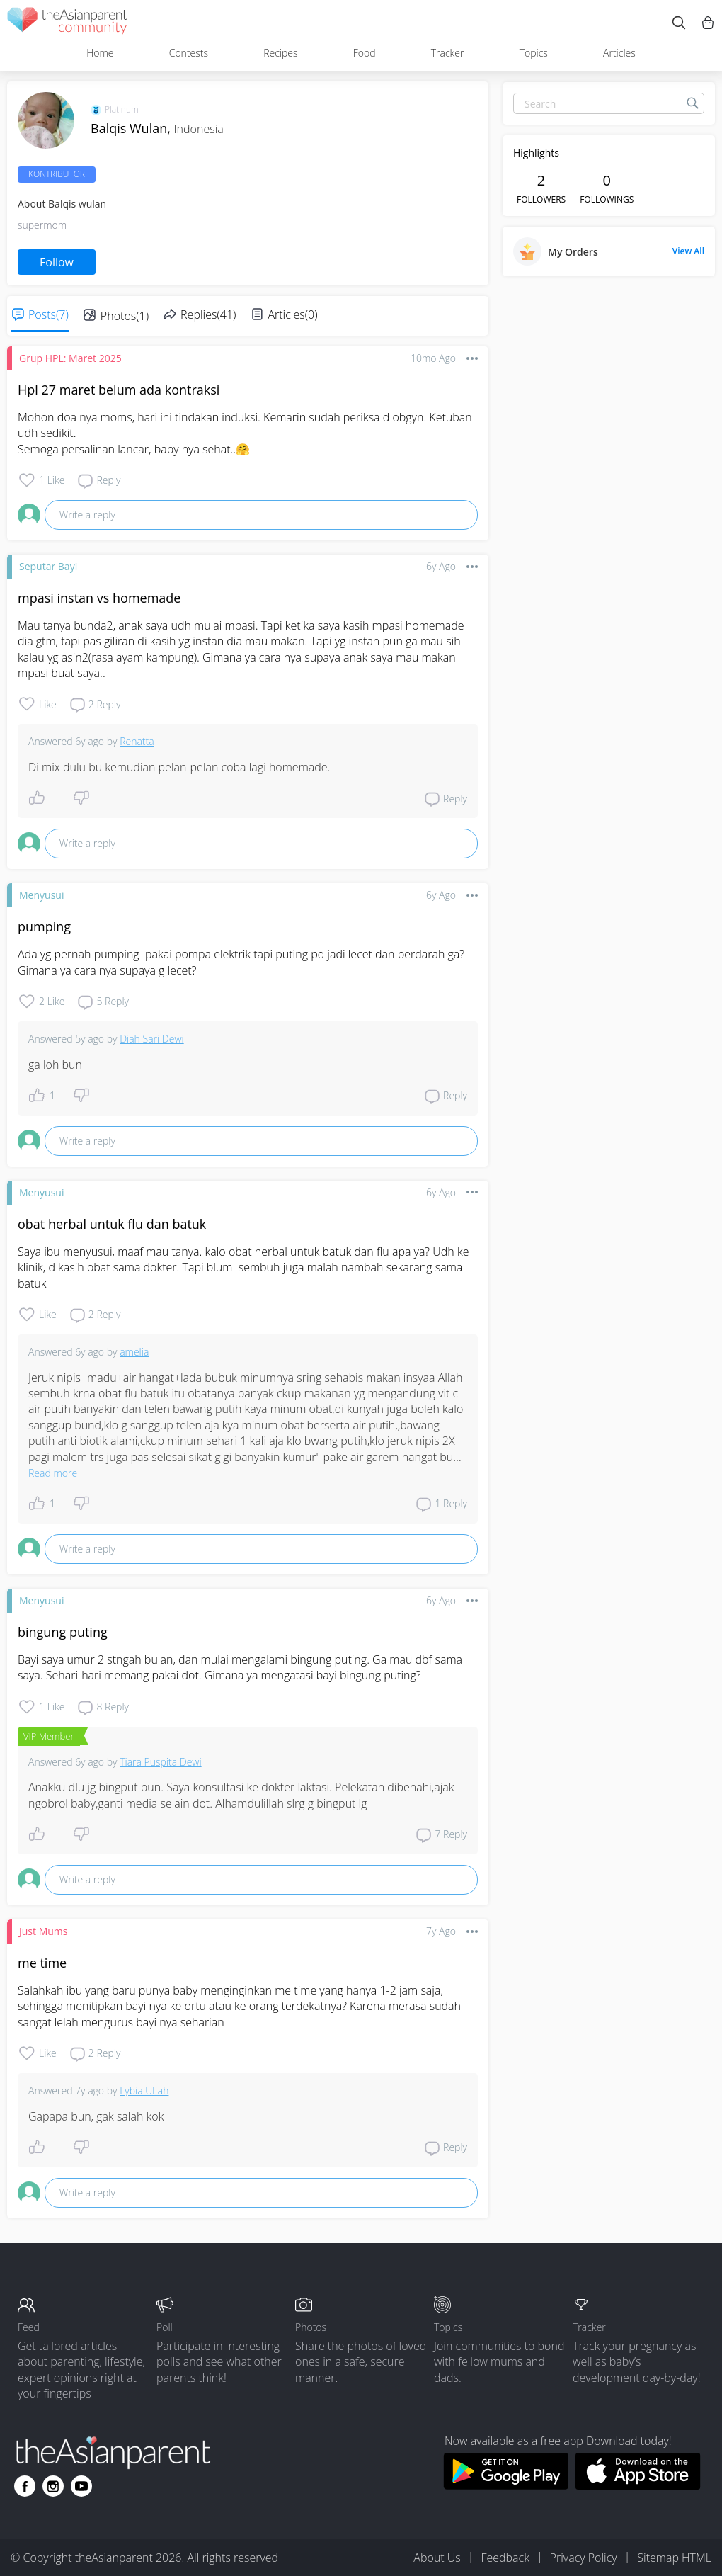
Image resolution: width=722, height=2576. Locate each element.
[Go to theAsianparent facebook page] (24, 2486)
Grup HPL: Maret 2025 (70, 358)
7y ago (441, 1931)
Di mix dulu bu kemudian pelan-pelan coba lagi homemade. (179, 767)
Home (99, 52)
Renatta (137, 741)
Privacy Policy (583, 2557)
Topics (534, 52)
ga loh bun (55, 1064)
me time (42, 1962)
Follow (57, 262)
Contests (188, 52)
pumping (44, 926)
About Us (436, 2557)
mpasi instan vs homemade (99, 597)
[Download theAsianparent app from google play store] (505, 2485)
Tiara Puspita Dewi (161, 1762)
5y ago (89, 1038)
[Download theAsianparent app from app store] (638, 2485)
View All (688, 251)
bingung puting (63, 1631)
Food (364, 52)
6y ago (441, 566)
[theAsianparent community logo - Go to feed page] (67, 23)
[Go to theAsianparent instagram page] (53, 2486)
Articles (619, 52)
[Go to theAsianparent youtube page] (81, 2486)
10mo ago (433, 358)
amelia (134, 1351)
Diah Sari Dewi (152, 1038)
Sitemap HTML (674, 2557)
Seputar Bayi (48, 566)
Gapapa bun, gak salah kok (96, 2116)
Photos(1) (125, 316)
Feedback (505, 2557)
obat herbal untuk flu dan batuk (112, 1223)
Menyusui (41, 895)
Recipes (280, 52)
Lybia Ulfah (144, 2090)
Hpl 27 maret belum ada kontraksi (118, 389)
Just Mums (43, 1931)
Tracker (447, 52)
